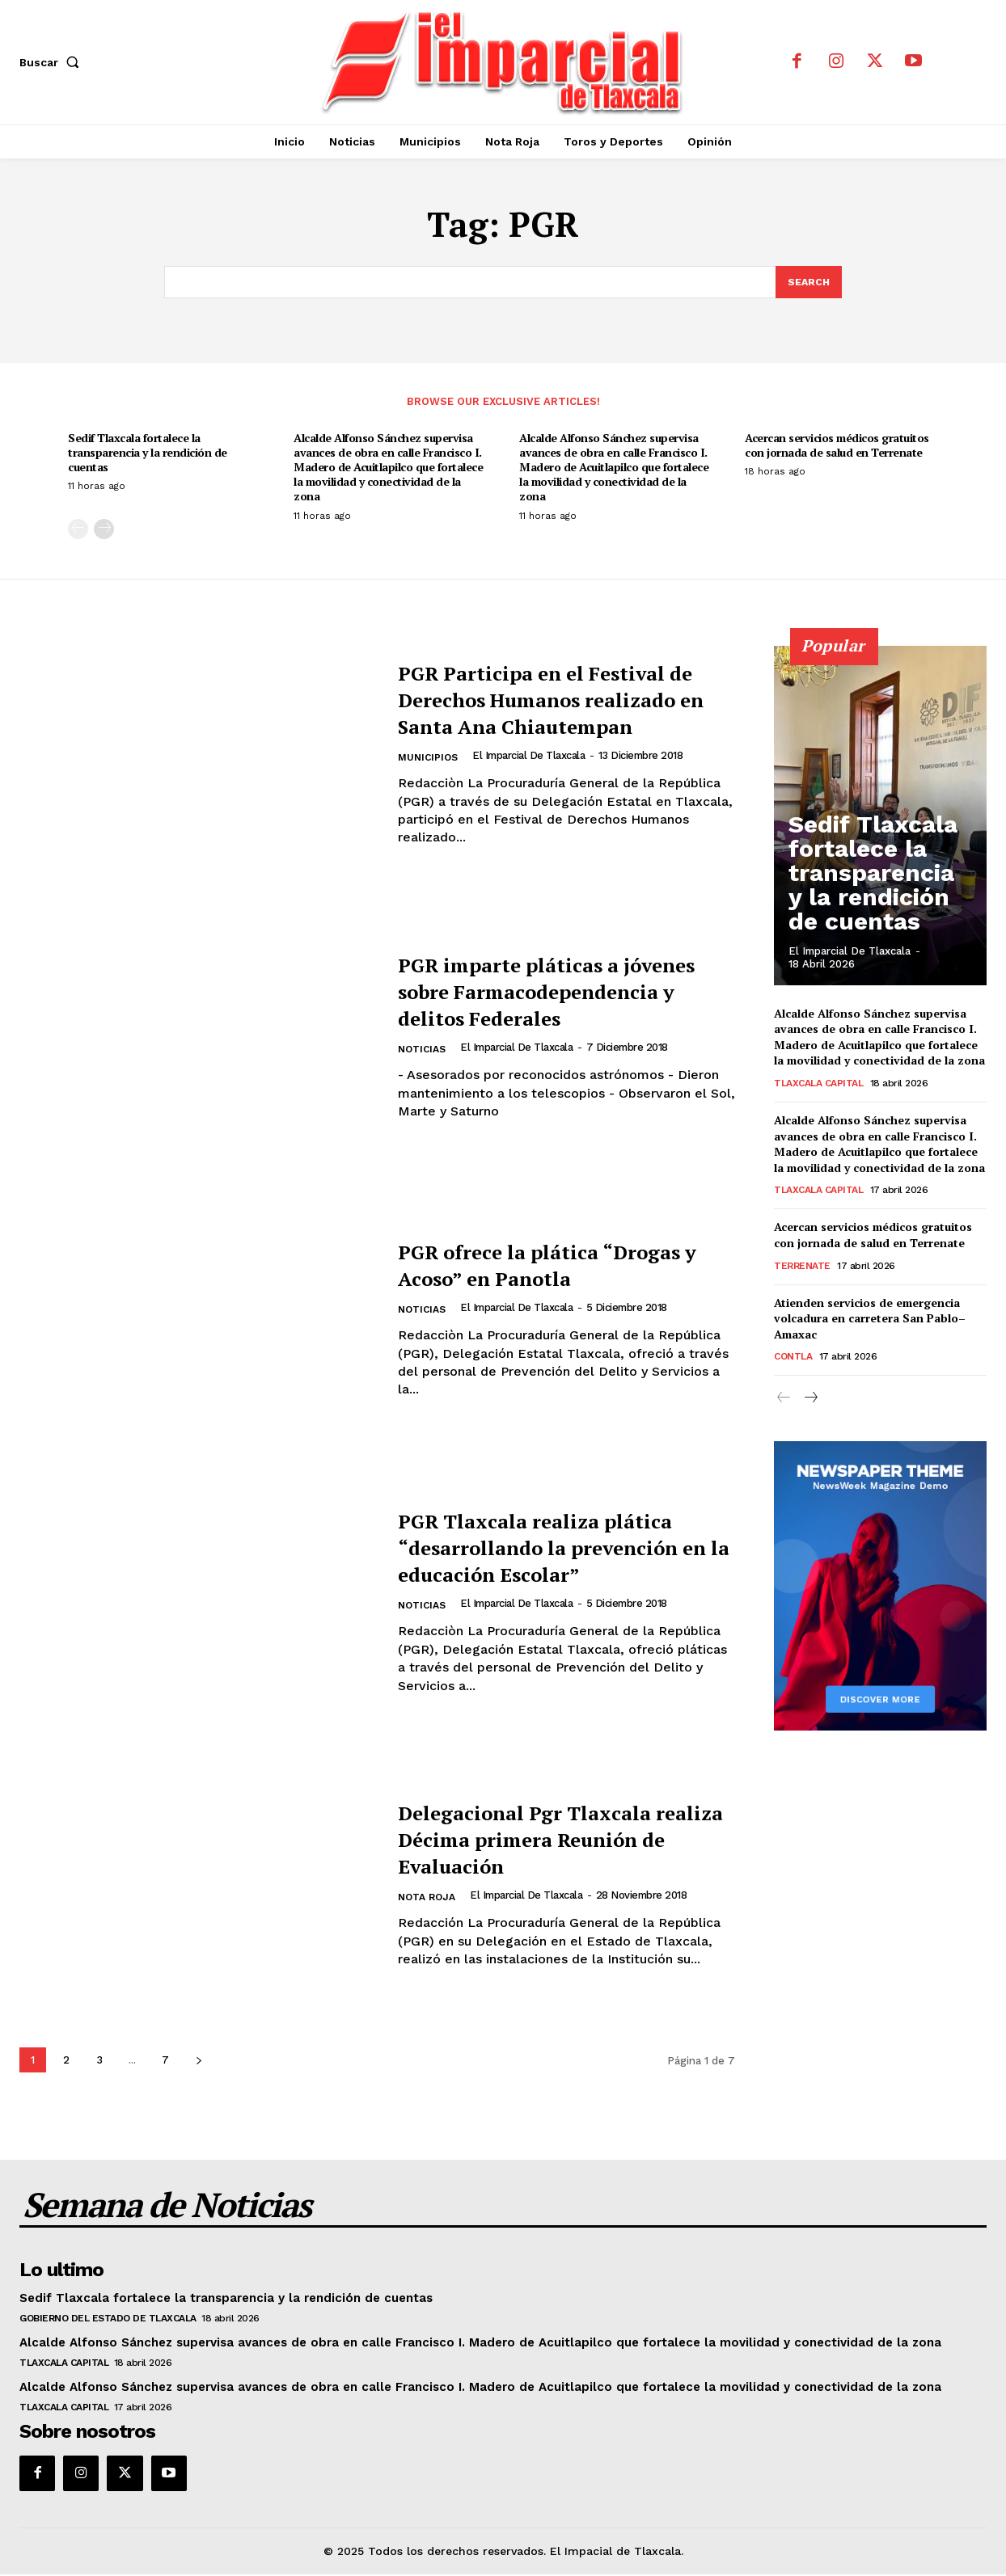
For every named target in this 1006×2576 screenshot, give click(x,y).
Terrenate (802, 1267)
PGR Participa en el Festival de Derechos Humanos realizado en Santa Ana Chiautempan (561, 700)
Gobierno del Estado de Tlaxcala (108, 2319)
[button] (52, 62)
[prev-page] (78, 531)
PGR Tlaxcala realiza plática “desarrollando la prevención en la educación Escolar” (563, 1548)
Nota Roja (429, 1900)
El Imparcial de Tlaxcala (532, 771)
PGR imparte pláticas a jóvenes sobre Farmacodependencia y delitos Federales (534, 992)
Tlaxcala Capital (818, 1085)
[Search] (808, 283)
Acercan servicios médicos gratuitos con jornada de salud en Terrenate (837, 447)
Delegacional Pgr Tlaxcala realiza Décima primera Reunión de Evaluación (551, 1840)
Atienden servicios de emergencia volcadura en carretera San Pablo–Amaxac (870, 1319)
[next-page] (104, 531)
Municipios (430, 773)
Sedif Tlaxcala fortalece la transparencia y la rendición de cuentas (147, 454)
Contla (793, 1358)
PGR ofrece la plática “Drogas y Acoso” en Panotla (565, 1265)
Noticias (424, 1065)
